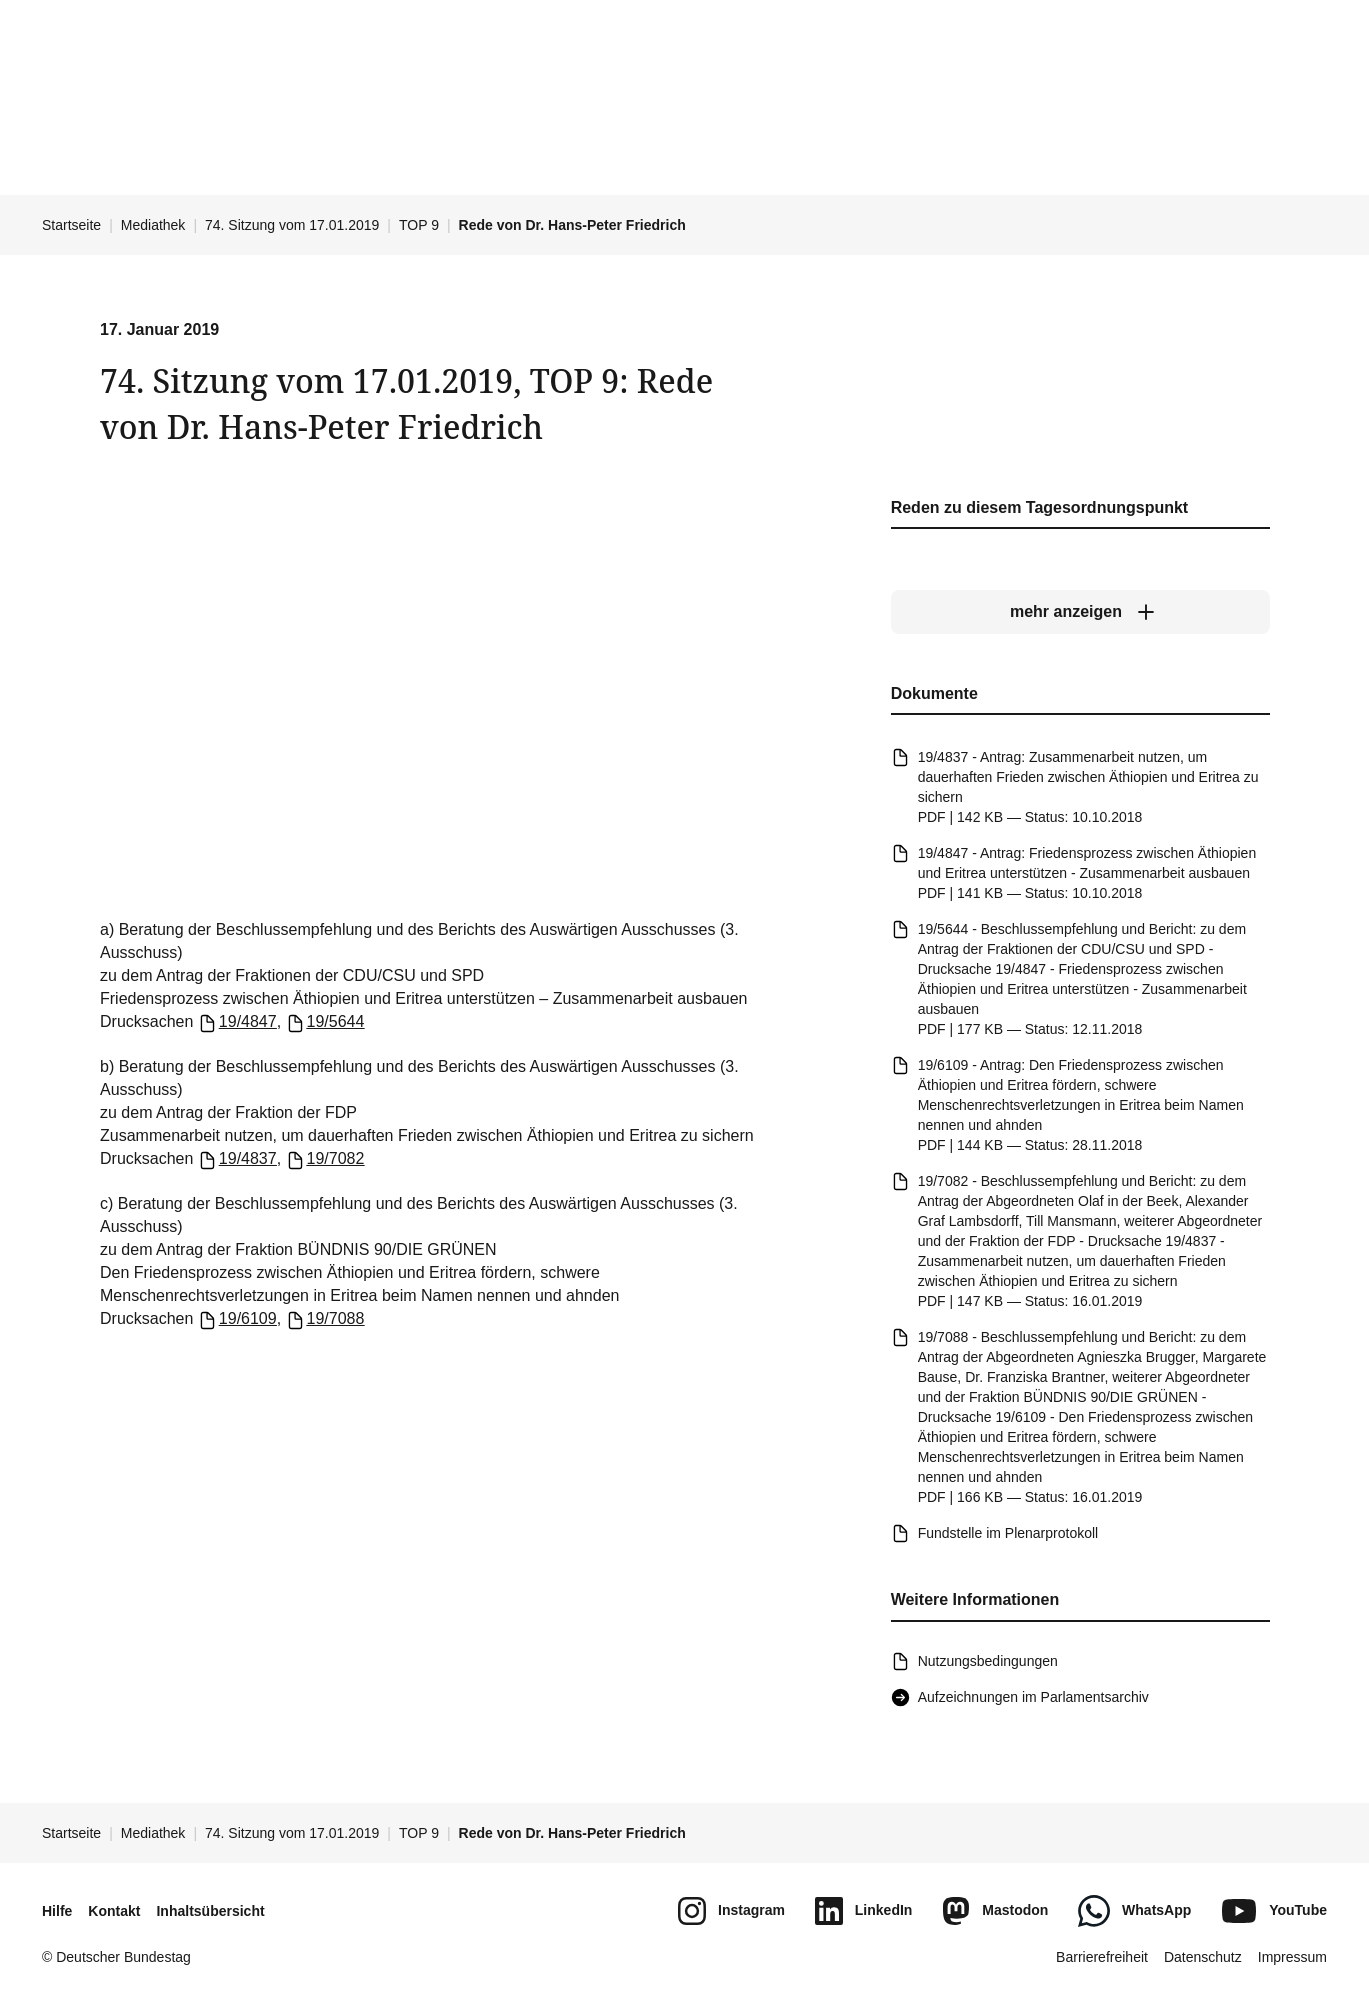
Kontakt (114, 1911)
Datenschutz (1203, 1957)
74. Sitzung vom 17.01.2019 (292, 225)
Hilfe (57, 1911)
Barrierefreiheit (1102, 1957)
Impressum (1292, 1957)
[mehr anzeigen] (1079, 613)
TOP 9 (419, 225)
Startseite (71, 225)
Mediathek (153, 225)
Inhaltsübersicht (210, 1911)
